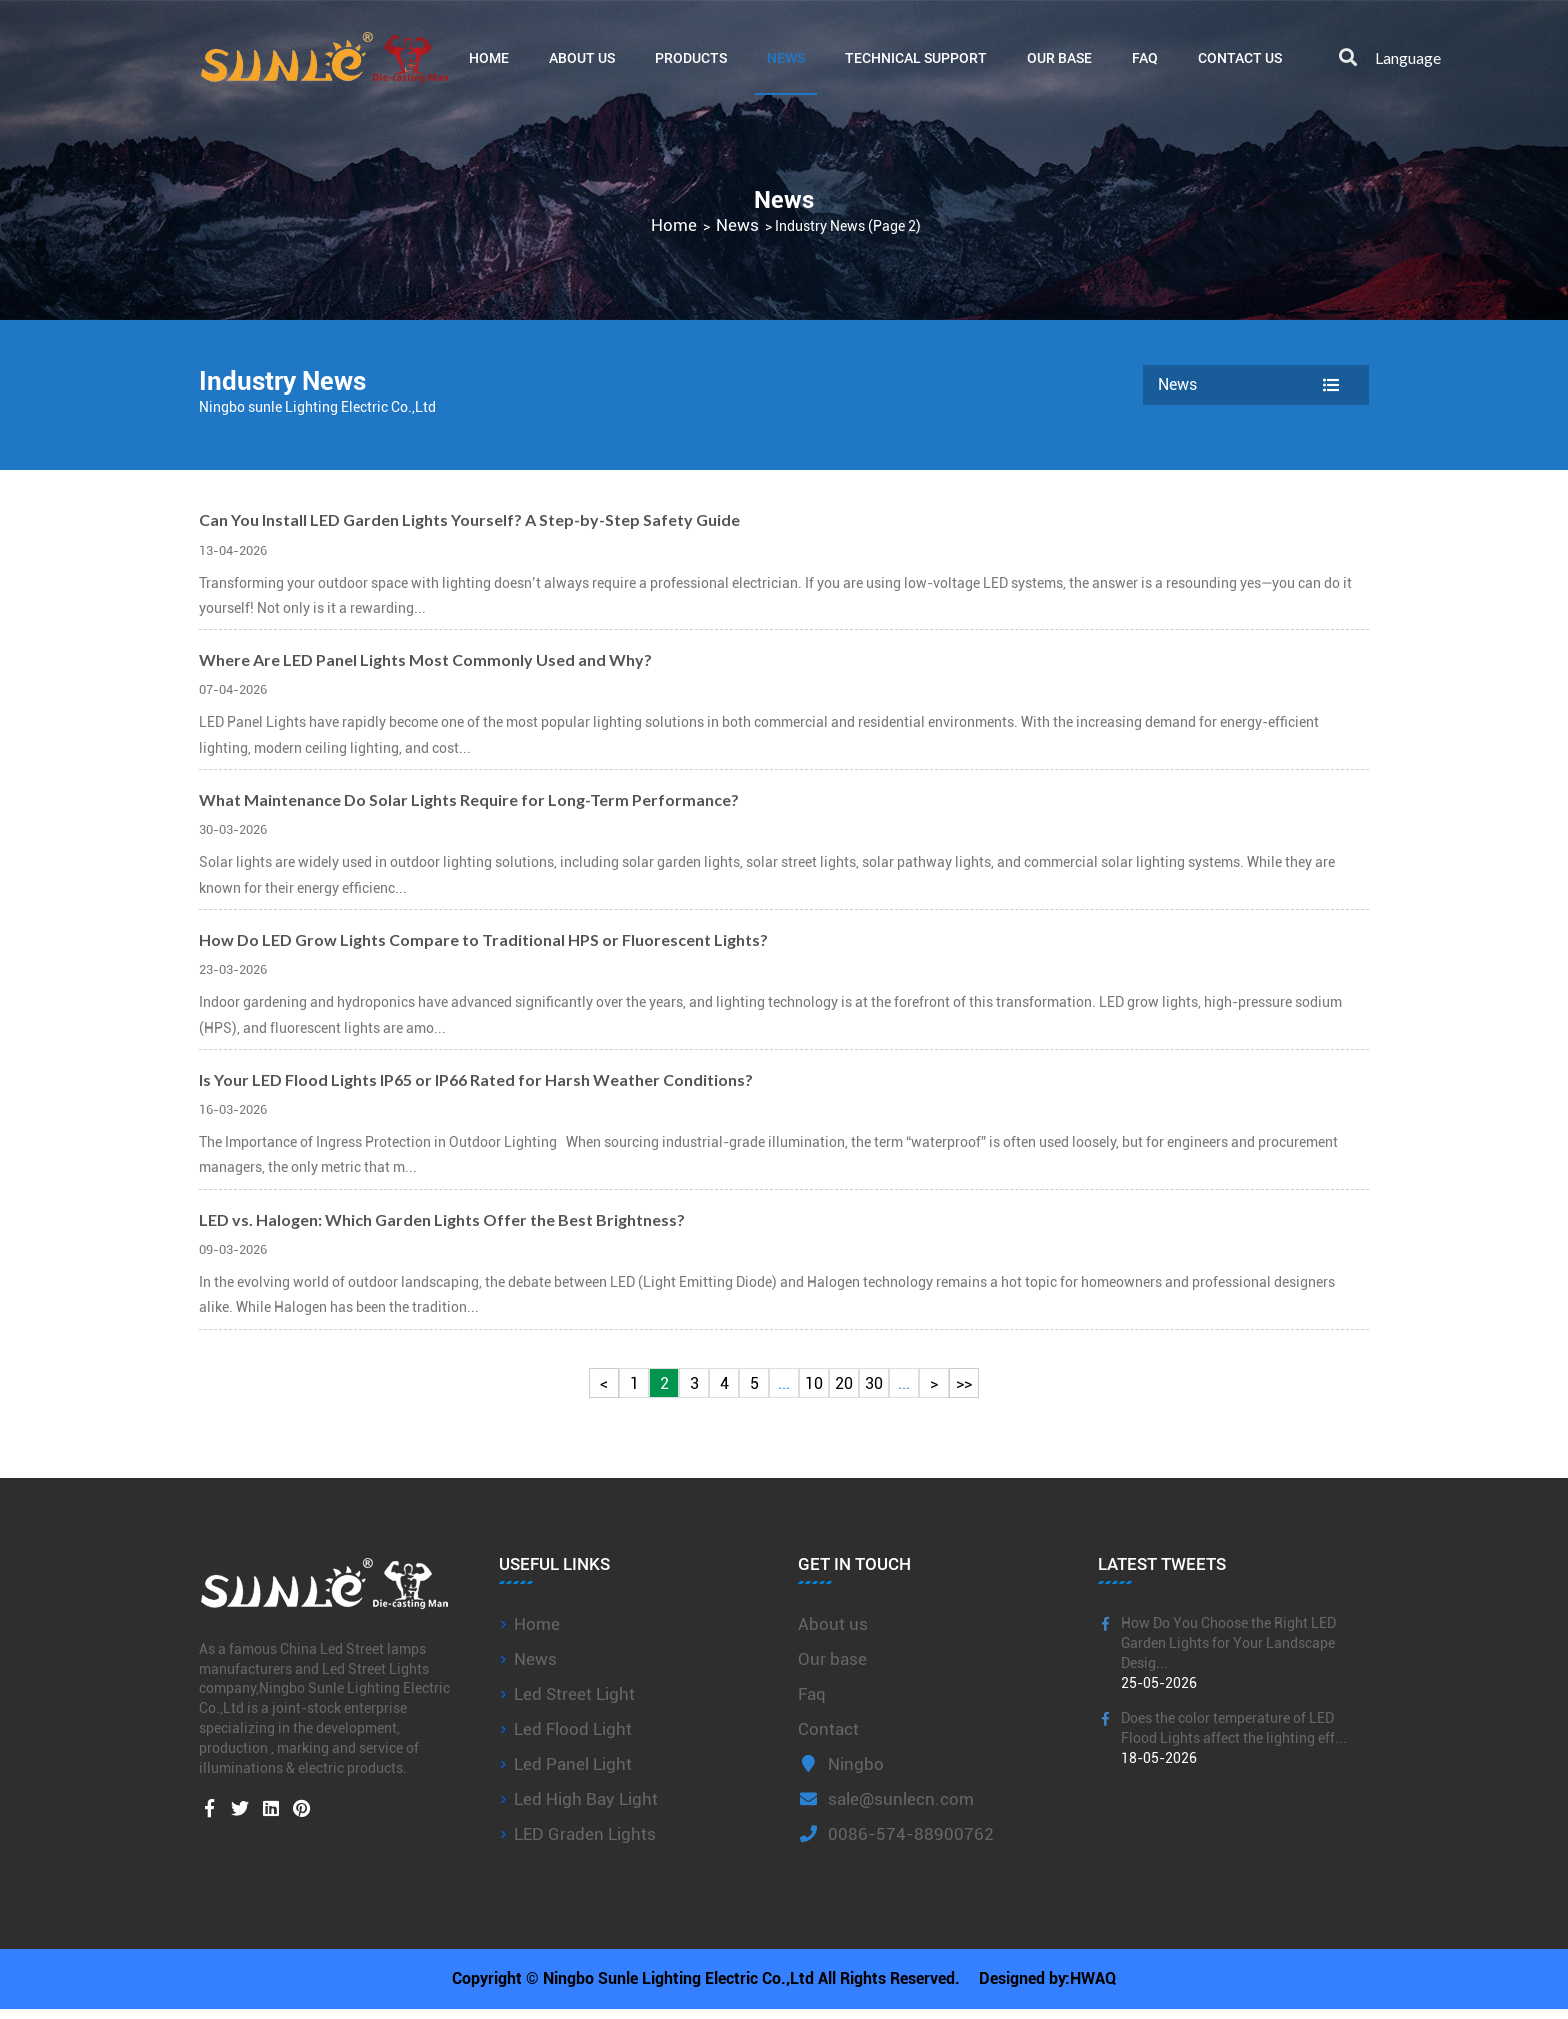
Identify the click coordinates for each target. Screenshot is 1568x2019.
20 (844, 1383)
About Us (582, 57)
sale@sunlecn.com (886, 1799)
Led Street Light (574, 1694)
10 (814, 1383)
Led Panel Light (573, 1764)
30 (874, 1383)
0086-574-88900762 (896, 1834)
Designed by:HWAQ (1049, 1983)
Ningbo (841, 1764)
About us (833, 1624)
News (786, 57)
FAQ (1145, 57)
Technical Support (916, 57)
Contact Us (1240, 57)
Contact (828, 1729)
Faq (812, 1694)
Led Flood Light (573, 1729)
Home (489, 57)
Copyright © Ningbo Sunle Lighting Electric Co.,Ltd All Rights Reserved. (704, 1983)
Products (691, 57)
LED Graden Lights (585, 1834)
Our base (1059, 57)
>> (964, 1383)
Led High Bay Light (586, 1799)
